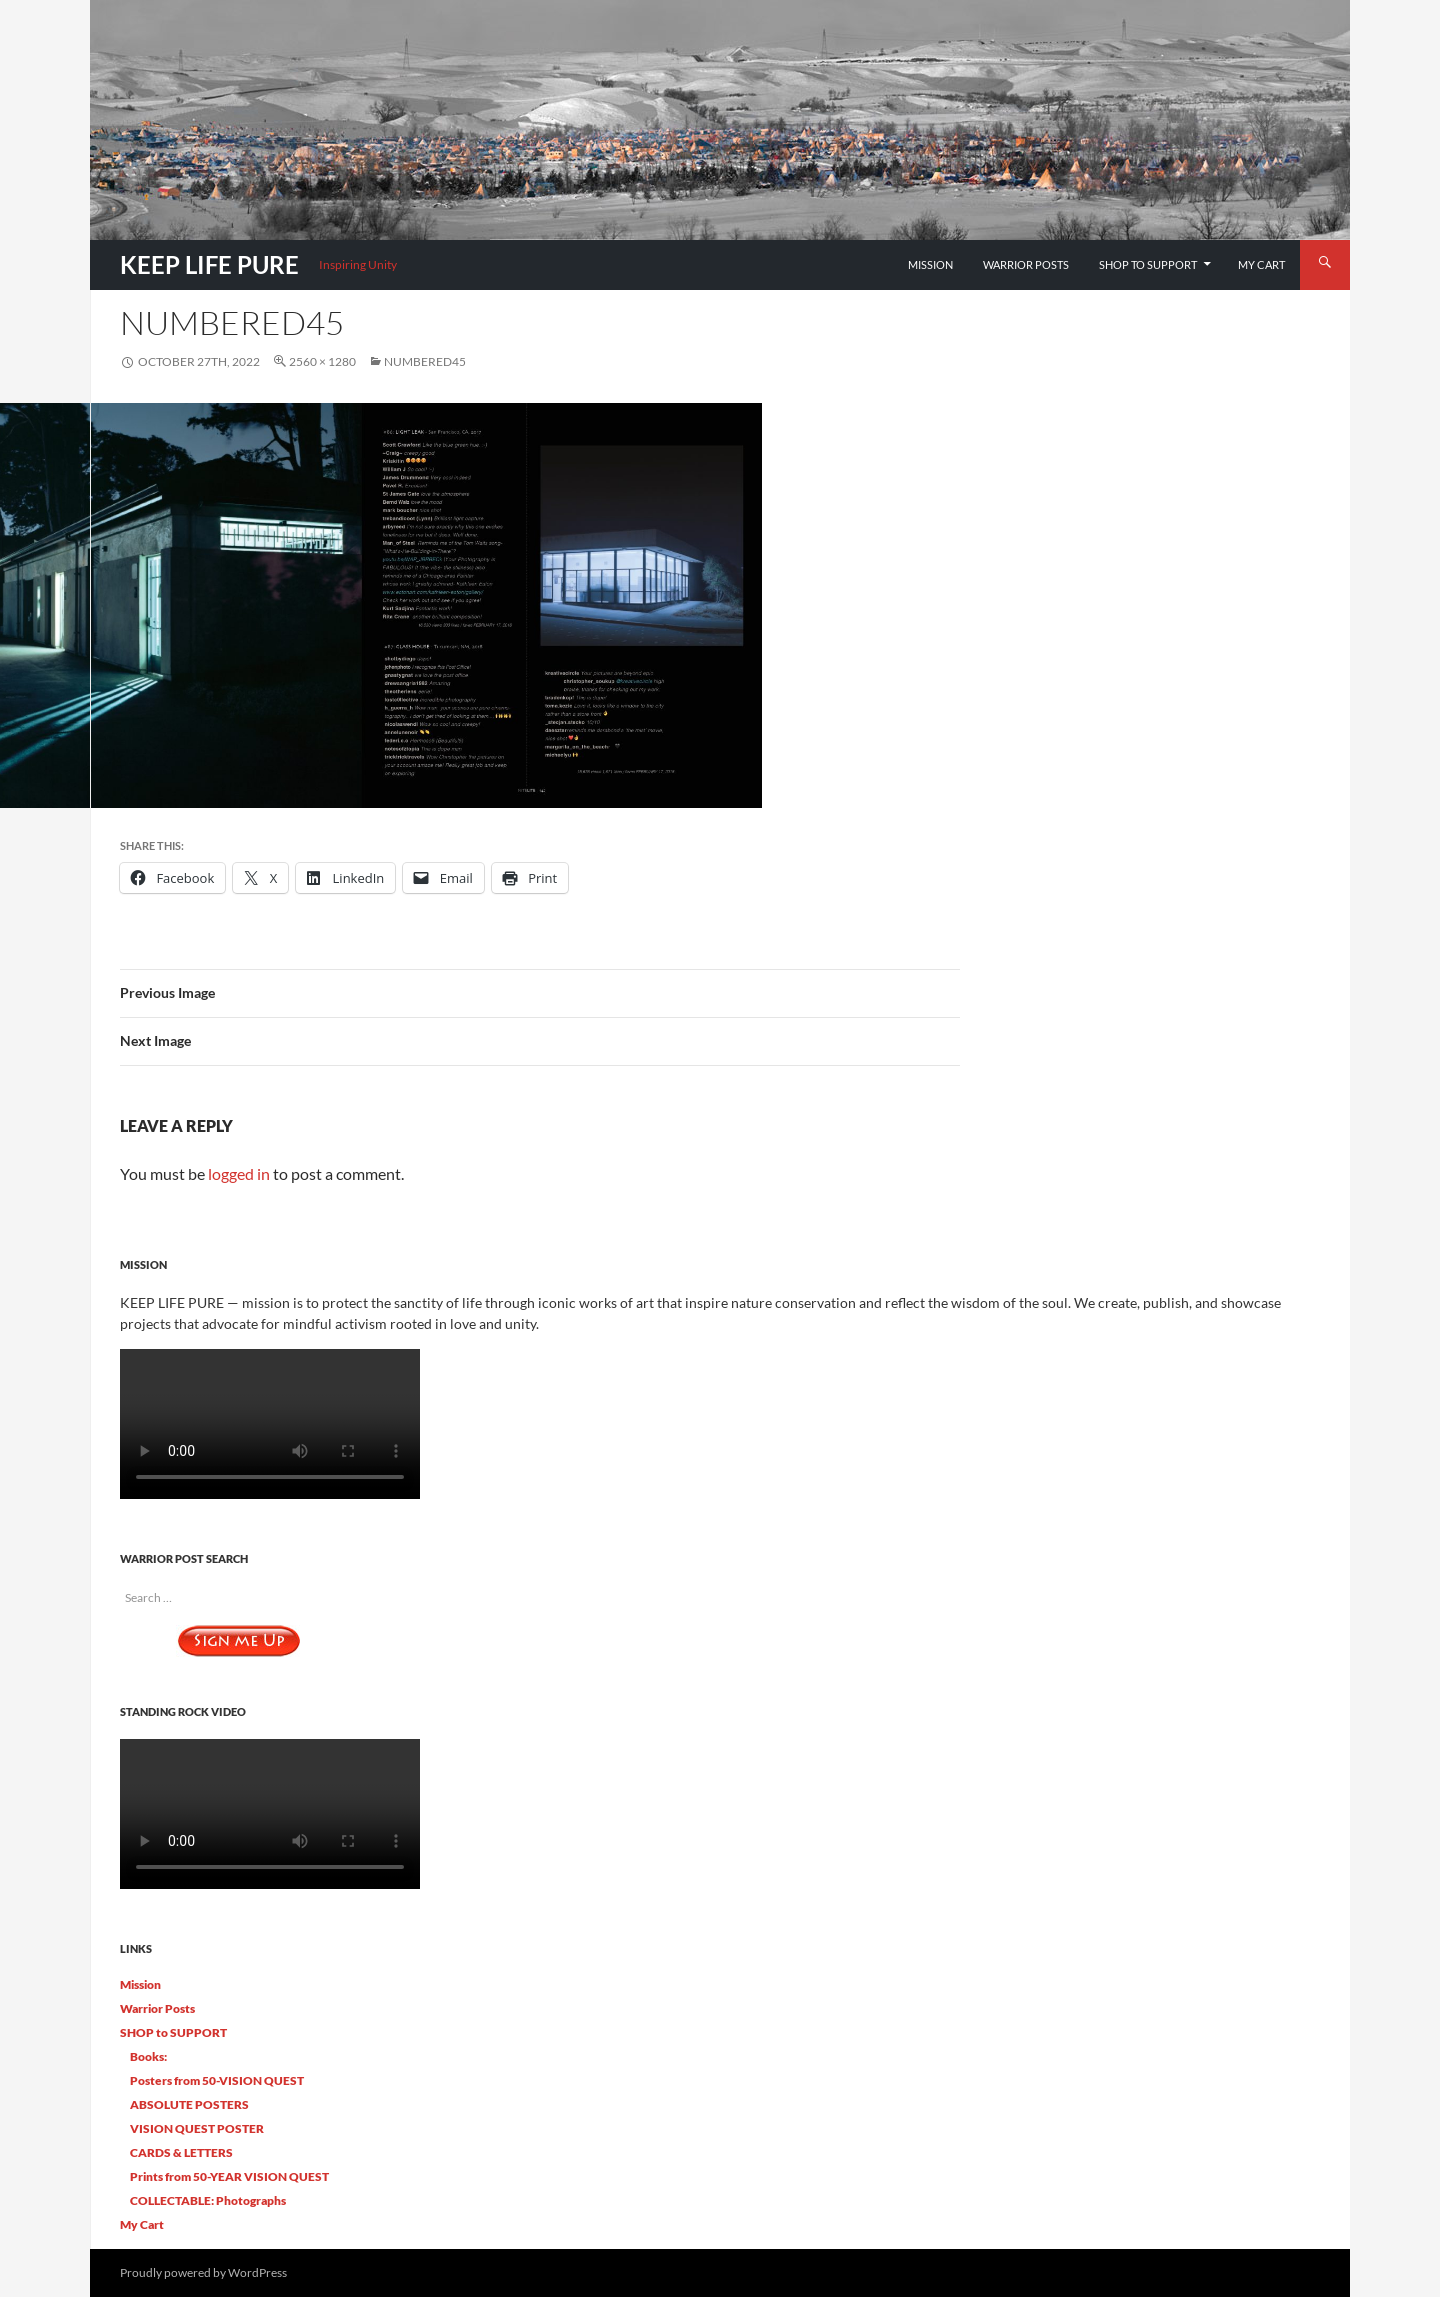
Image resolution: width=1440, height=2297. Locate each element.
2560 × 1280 (322, 361)
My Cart (1261, 264)
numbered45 (425, 361)
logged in (239, 1173)
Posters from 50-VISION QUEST (217, 2080)
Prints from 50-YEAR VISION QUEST (229, 2176)
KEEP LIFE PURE (209, 264)
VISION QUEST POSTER (197, 2128)
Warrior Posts (1026, 264)
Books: (148, 2056)
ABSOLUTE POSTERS (189, 2104)
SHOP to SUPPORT (1148, 264)
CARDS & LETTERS (181, 2152)
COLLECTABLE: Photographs (208, 2200)
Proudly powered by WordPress (203, 2272)
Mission (930, 264)
